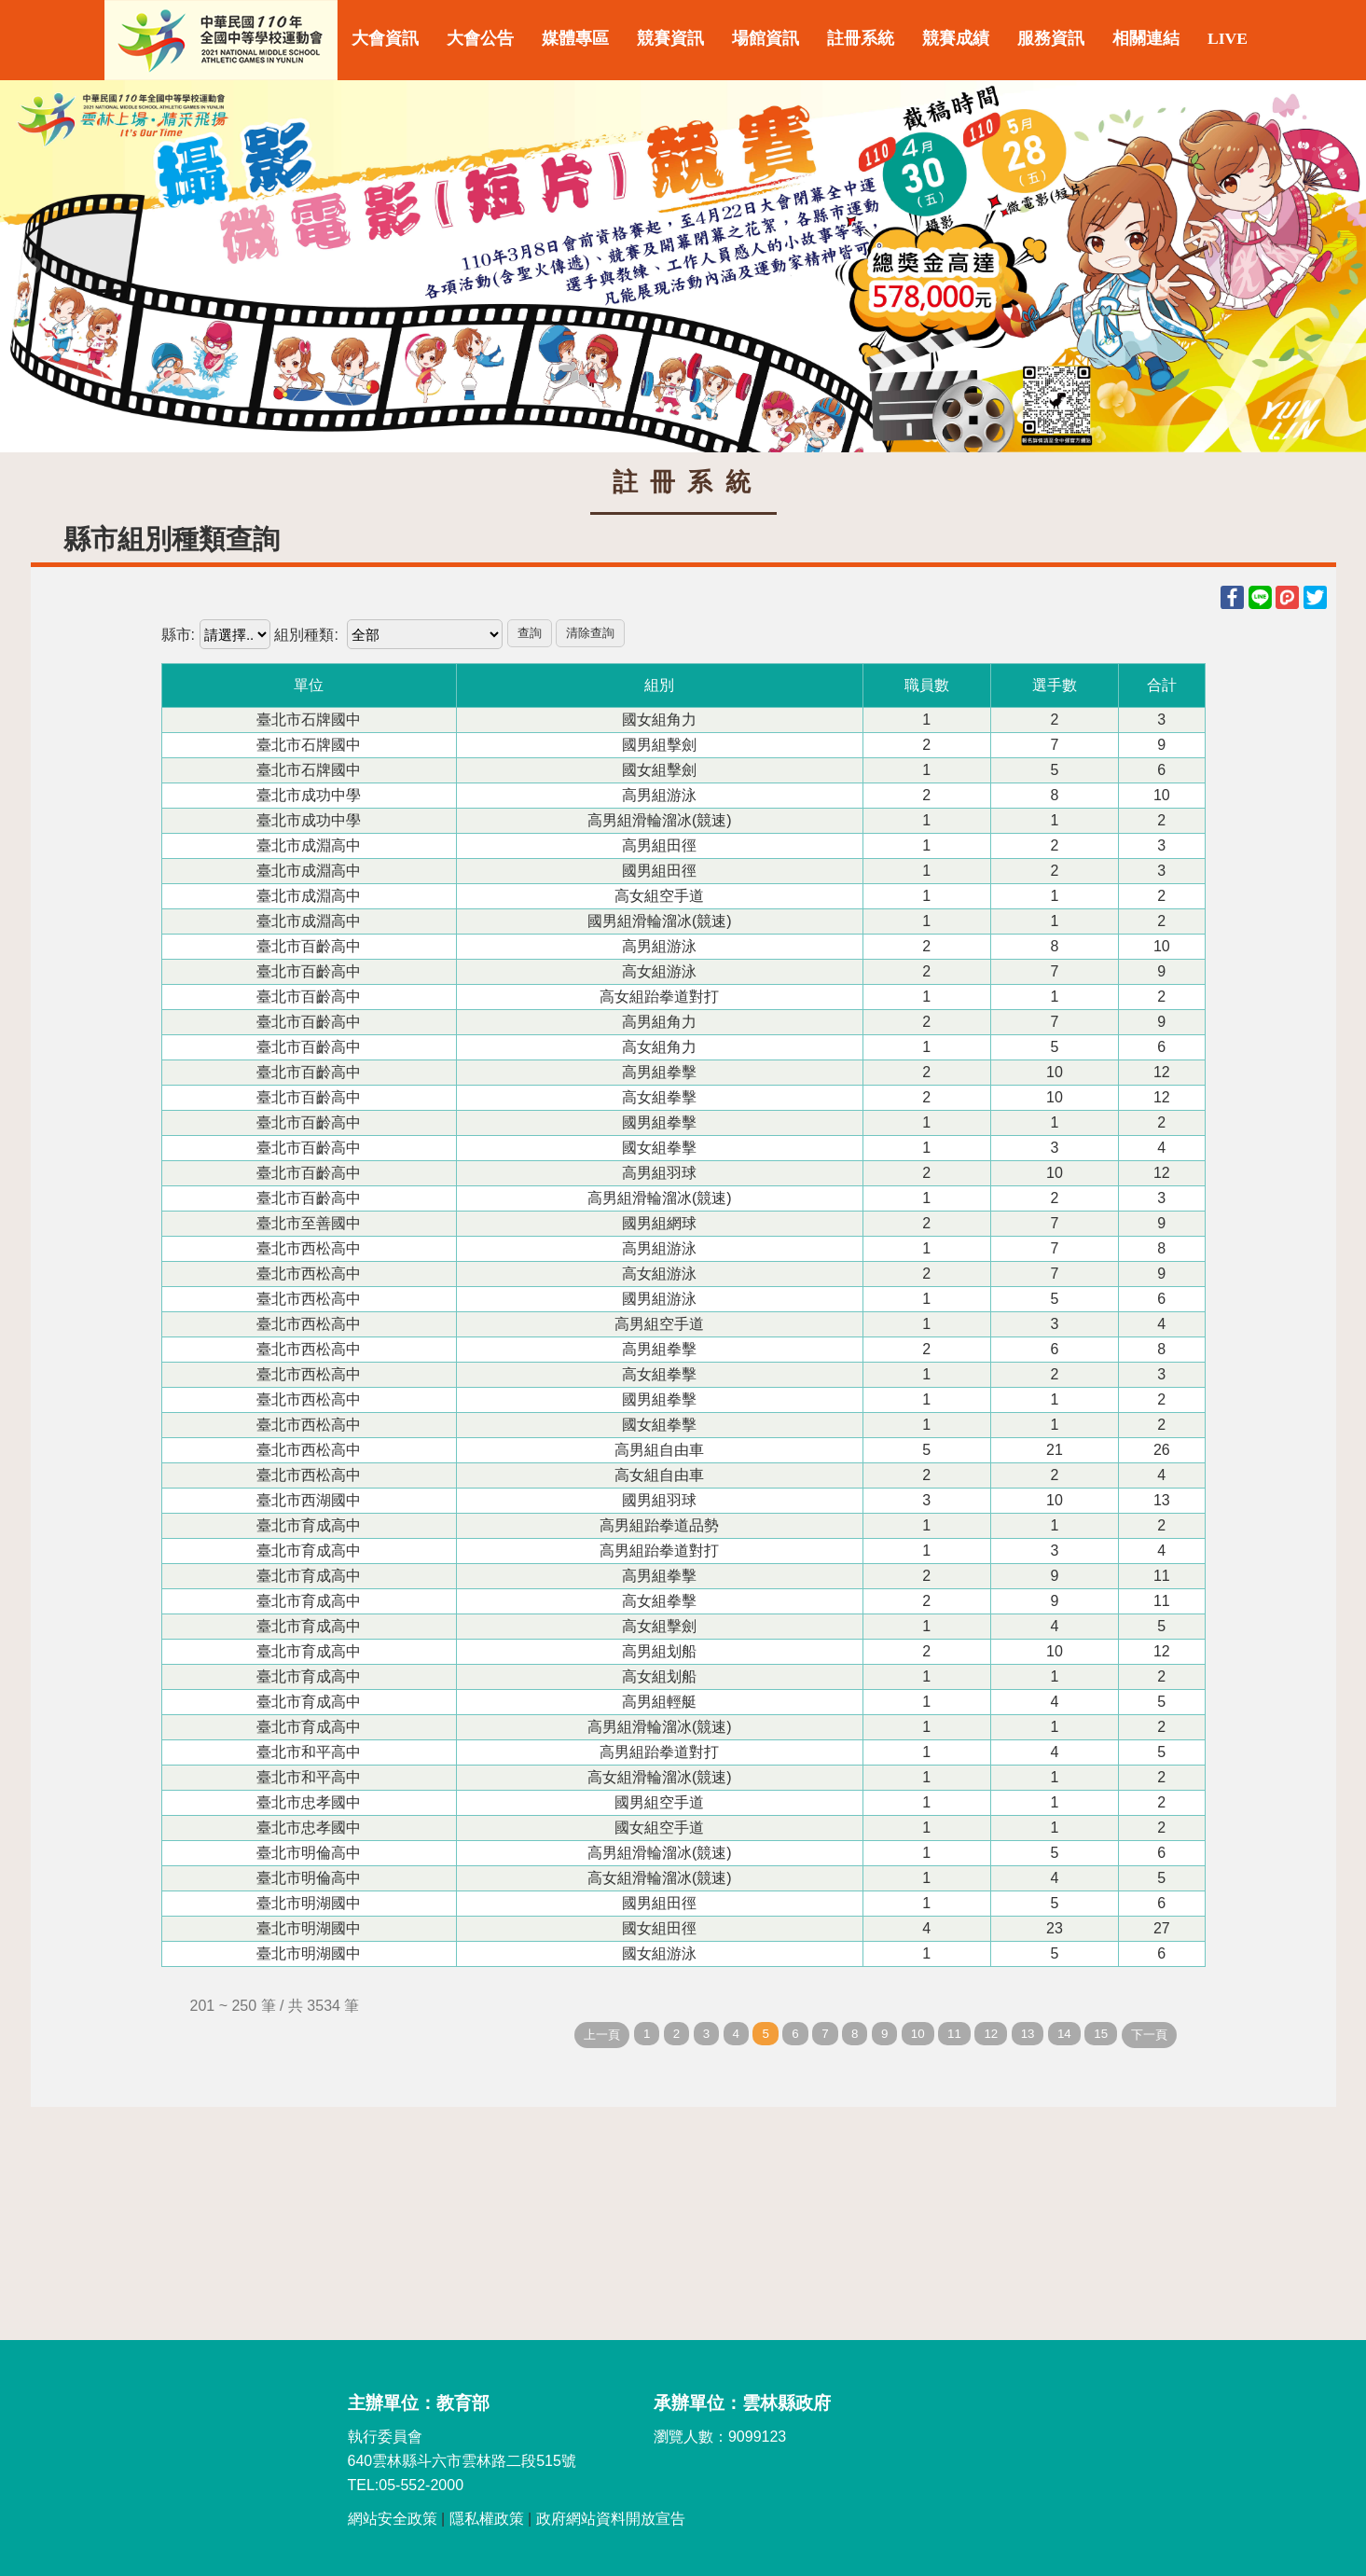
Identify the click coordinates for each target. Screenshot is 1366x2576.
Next (1333, 266)
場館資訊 (765, 38)
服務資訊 (1050, 38)
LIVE (1227, 38)
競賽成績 (955, 38)
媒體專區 (575, 38)
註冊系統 (860, 38)
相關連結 (1146, 38)
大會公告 (480, 38)
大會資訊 (385, 38)
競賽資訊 (670, 38)
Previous (32, 266)
